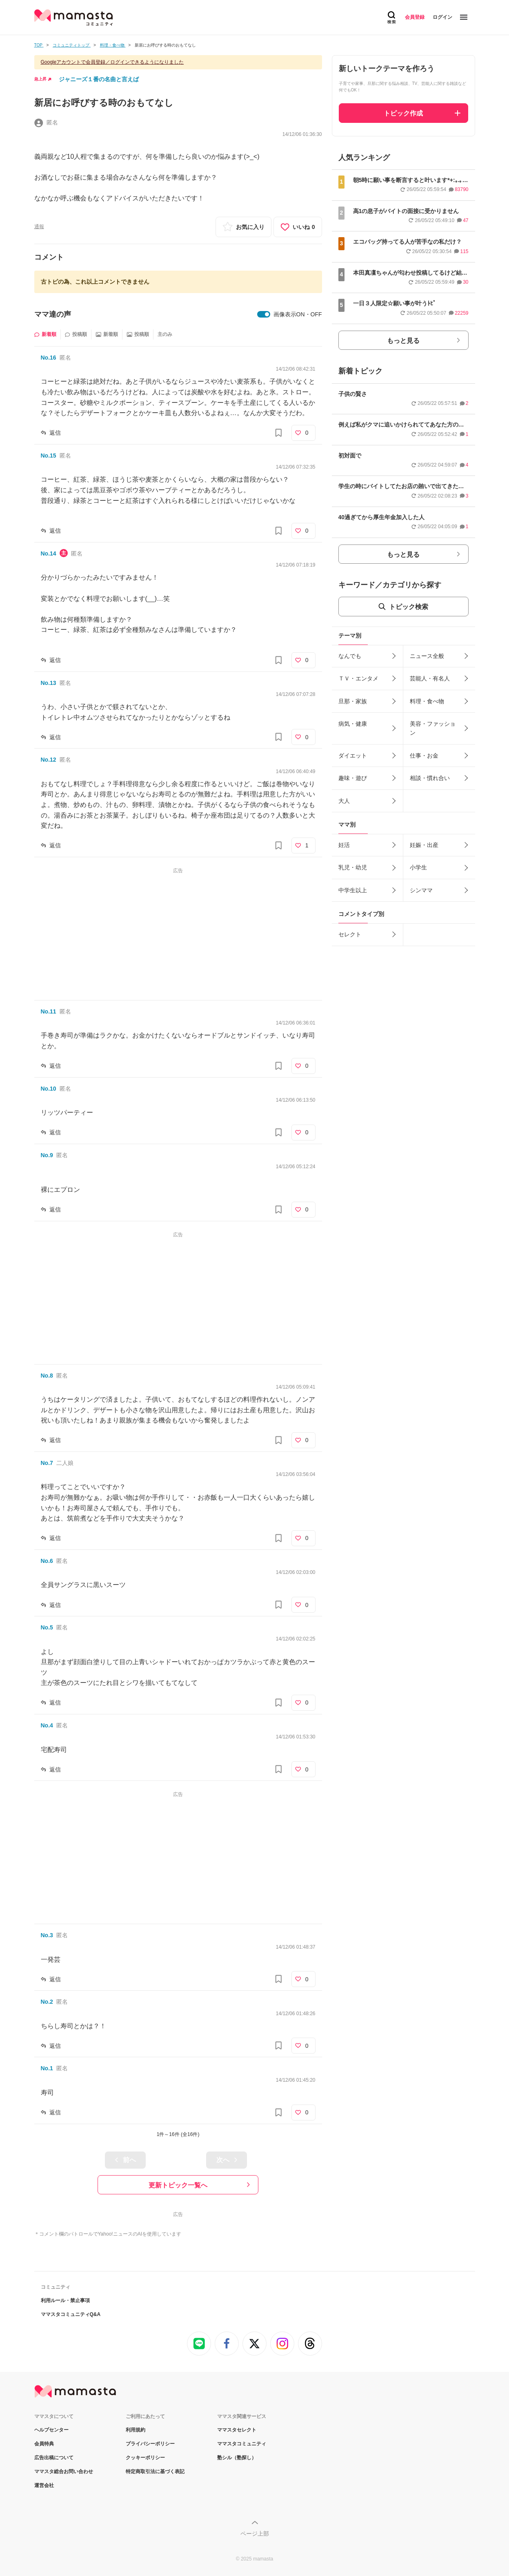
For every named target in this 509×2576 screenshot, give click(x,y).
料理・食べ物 (427, 701)
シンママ (421, 890)
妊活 (344, 845)
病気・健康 (352, 723)
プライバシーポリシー (150, 2443)
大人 (344, 801)
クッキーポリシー (145, 2457)
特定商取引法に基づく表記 (155, 2471)
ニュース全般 (427, 656)
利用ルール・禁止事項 (65, 2300)
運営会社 (44, 2485)
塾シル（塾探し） (236, 2457)
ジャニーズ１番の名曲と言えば (99, 79)
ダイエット (352, 755)
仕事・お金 (424, 755)
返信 (55, 433)
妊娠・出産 (424, 845)
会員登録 (415, 17)
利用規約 (135, 2429)
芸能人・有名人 (430, 678)
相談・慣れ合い (430, 778)
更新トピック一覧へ (178, 2185)
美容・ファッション (433, 728)
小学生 (418, 867)
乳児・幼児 (352, 867)
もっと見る (403, 340)
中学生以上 (352, 890)
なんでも (349, 656)
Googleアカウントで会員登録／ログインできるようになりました (112, 62)
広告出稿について (53, 2457)
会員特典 (44, 2443)
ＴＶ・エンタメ (358, 678)
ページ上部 (254, 2533)
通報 (39, 226)
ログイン (442, 17)
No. (48, 357)
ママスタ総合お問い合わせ (63, 2471)
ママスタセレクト (236, 2429)
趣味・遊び (352, 778)
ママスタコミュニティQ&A (71, 2314)
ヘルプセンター (51, 2429)
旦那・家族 (352, 701)
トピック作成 (403, 113)
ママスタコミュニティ (241, 2443)
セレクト (349, 934)
